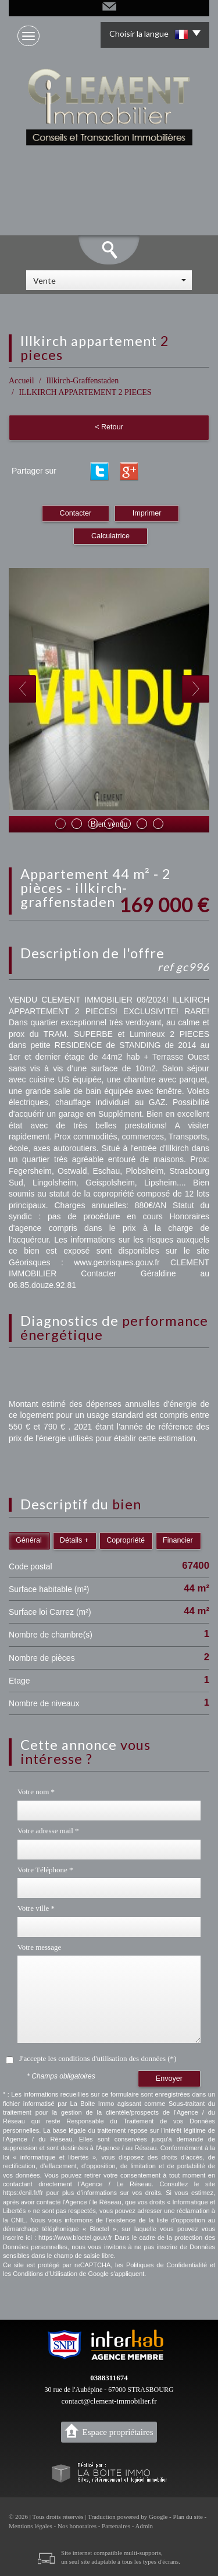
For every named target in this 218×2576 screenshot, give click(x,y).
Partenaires (116, 2525)
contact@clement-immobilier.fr (109, 2401)
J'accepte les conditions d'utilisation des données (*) (97, 2058)
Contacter (76, 513)
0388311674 (108, 2377)
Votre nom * (36, 1791)
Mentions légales (30, 2525)
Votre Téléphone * (45, 1869)
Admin (144, 2525)
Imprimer (147, 513)
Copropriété (125, 1540)
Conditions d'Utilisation (45, 2273)
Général (29, 1540)
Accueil (21, 380)
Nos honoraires (77, 2525)
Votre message (39, 1947)
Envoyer (169, 2078)
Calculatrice (110, 536)
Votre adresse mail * (48, 1830)
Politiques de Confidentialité (166, 2264)
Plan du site (187, 2516)
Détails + (74, 1540)
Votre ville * (36, 1908)
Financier (178, 1540)
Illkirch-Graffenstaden (82, 380)
